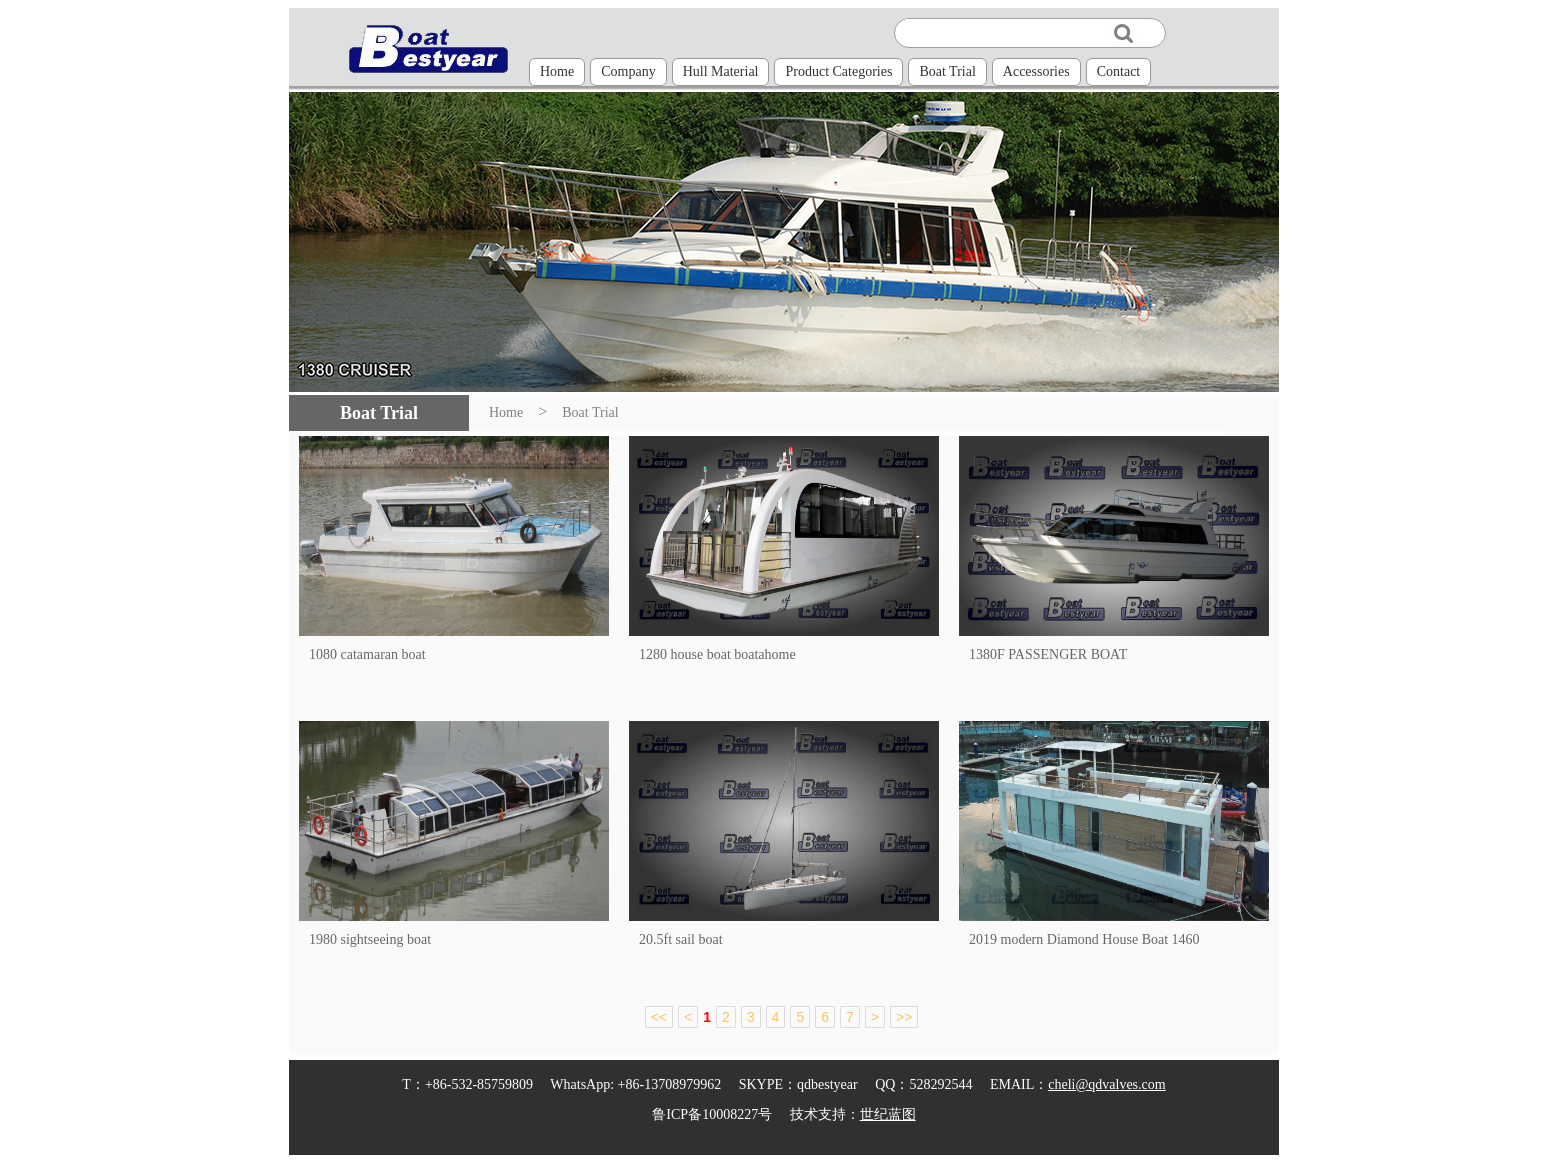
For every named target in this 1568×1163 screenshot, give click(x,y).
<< (659, 1017)
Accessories (1036, 71)
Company (628, 71)
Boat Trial (947, 71)
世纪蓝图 (888, 1114)
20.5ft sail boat (681, 939)
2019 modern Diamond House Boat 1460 (1084, 939)
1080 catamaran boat (367, 654)
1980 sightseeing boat (370, 939)
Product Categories (838, 71)
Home (557, 71)
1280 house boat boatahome (717, 654)
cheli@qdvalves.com (1106, 1084)
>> (904, 1017)
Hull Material (721, 71)
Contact (1119, 71)
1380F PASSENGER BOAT (1048, 654)
